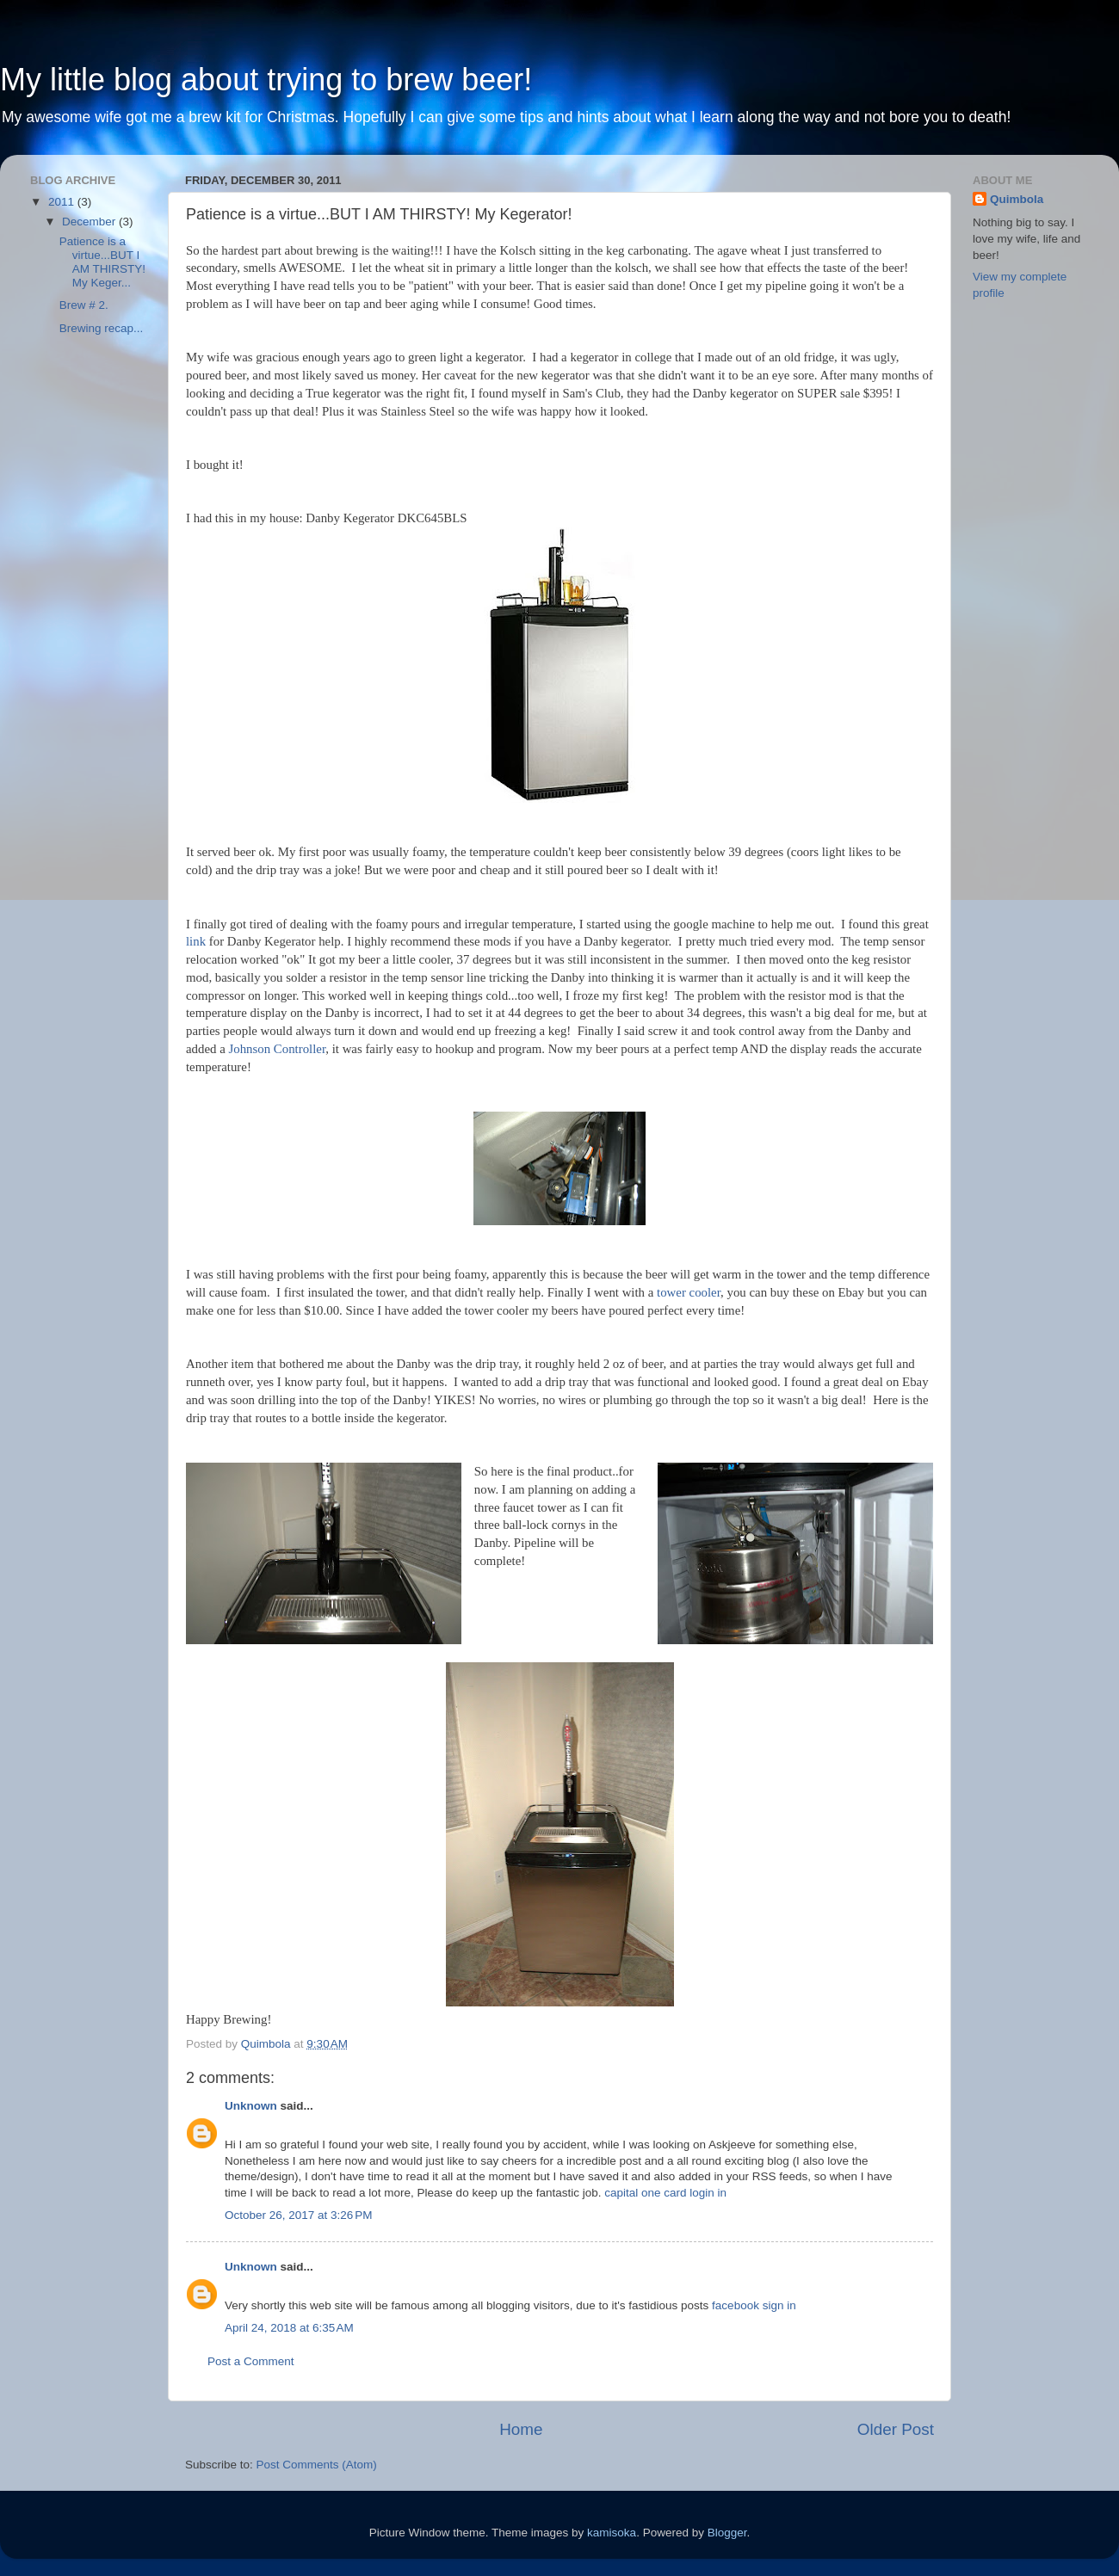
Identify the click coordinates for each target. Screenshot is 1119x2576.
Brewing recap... (101, 328)
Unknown (251, 2105)
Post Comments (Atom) (317, 2464)
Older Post (895, 2429)
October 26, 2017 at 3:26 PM (298, 2215)
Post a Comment (250, 2361)
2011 (62, 201)
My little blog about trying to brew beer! (266, 79)
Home (520, 2429)
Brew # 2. (83, 305)
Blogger (727, 2532)
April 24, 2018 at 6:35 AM (289, 2327)
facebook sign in (754, 2305)
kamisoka (611, 2532)
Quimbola (1016, 199)
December (90, 221)
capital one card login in (665, 2192)
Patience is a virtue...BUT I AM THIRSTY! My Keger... (102, 262)
